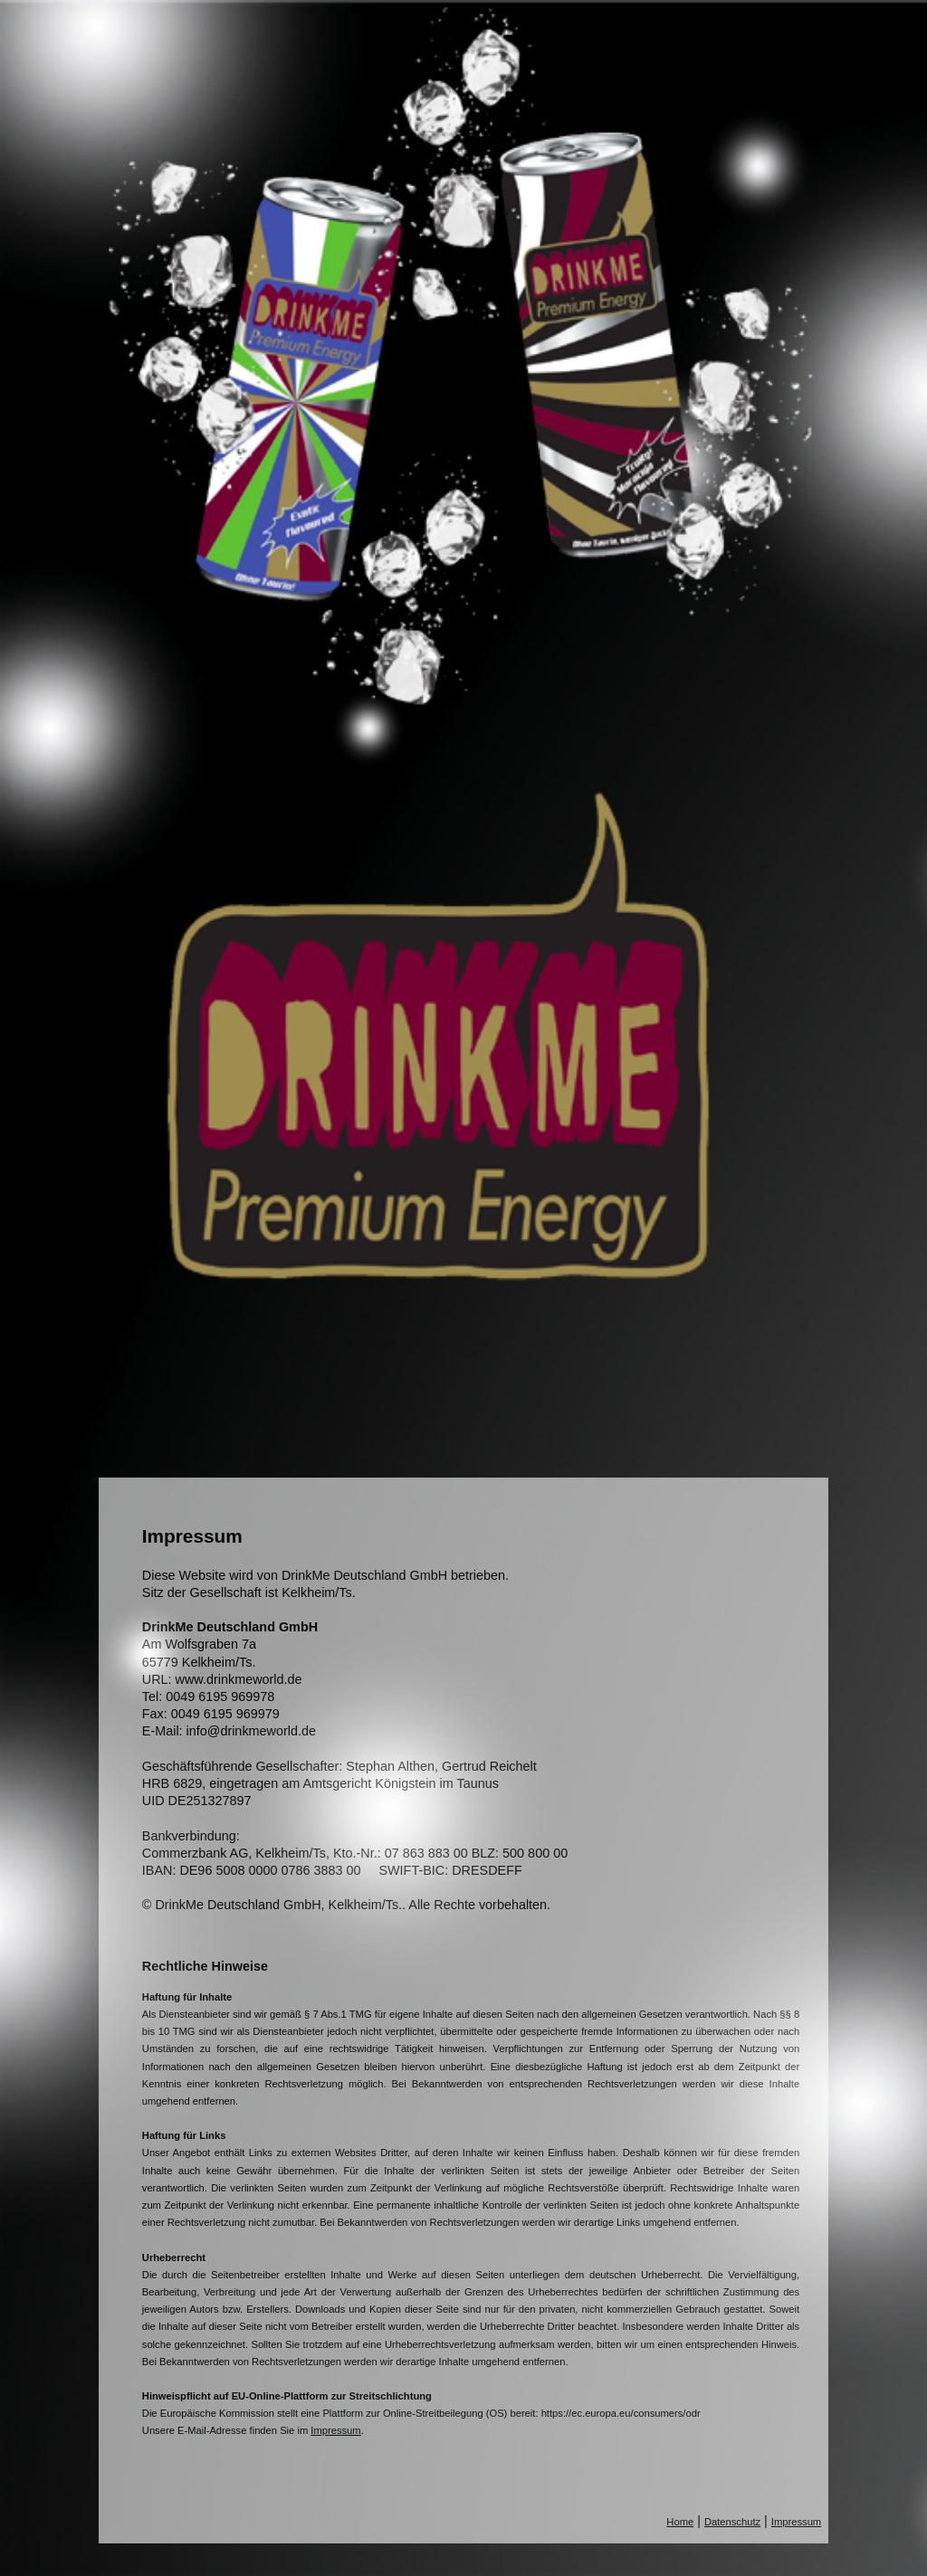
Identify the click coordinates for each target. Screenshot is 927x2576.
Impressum (335, 2430)
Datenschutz (732, 2521)
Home (679, 2521)
